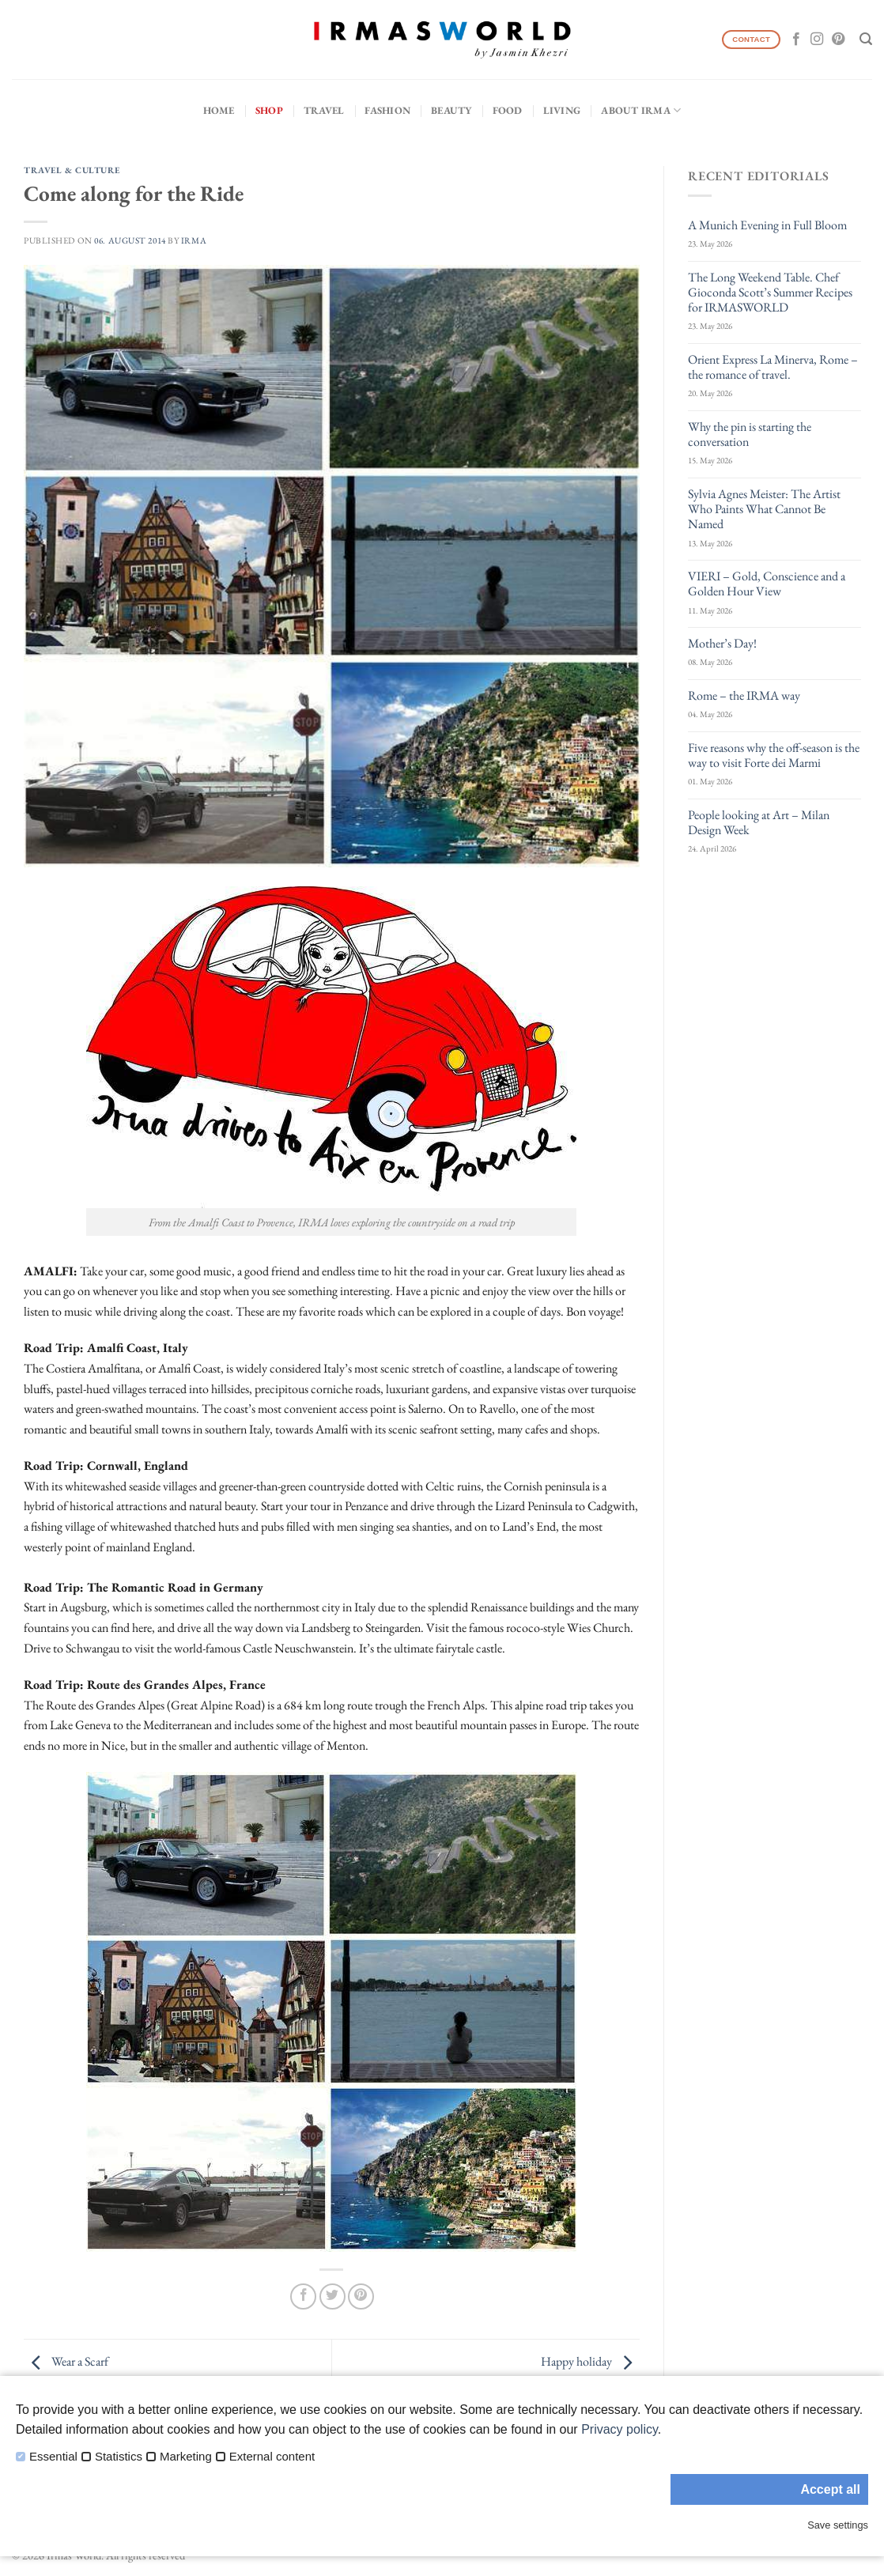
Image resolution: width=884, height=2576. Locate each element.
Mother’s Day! (722, 643)
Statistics (118, 2456)
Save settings (837, 2525)
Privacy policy (619, 2429)
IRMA (193, 240)
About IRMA (641, 110)
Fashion (387, 110)
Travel (324, 110)
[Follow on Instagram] (816, 39)
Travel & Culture (72, 170)
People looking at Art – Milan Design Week (758, 822)
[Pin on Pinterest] (361, 2296)
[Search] (865, 39)
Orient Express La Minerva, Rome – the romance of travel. (773, 367)
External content (272, 2456)
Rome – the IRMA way (744, 695)
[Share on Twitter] (332, 2296)
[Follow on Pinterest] (838, 39)
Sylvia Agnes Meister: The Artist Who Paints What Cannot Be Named (764, 509)
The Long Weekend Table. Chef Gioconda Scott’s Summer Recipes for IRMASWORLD (770, 292)
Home (219, 110)
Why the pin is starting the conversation (749, 434)
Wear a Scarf (66, 2362)
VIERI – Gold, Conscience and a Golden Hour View (766, 583)
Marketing (186, 2456)
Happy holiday (590, 2362)
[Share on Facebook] (303, 2296)
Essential (53, 2456)
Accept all (830, 2489)
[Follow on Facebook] (796, 39)
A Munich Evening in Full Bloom (767, 224)
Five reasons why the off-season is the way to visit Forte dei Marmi (773, 755)
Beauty (451, 110)
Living (562, 110)
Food (508, 110)
